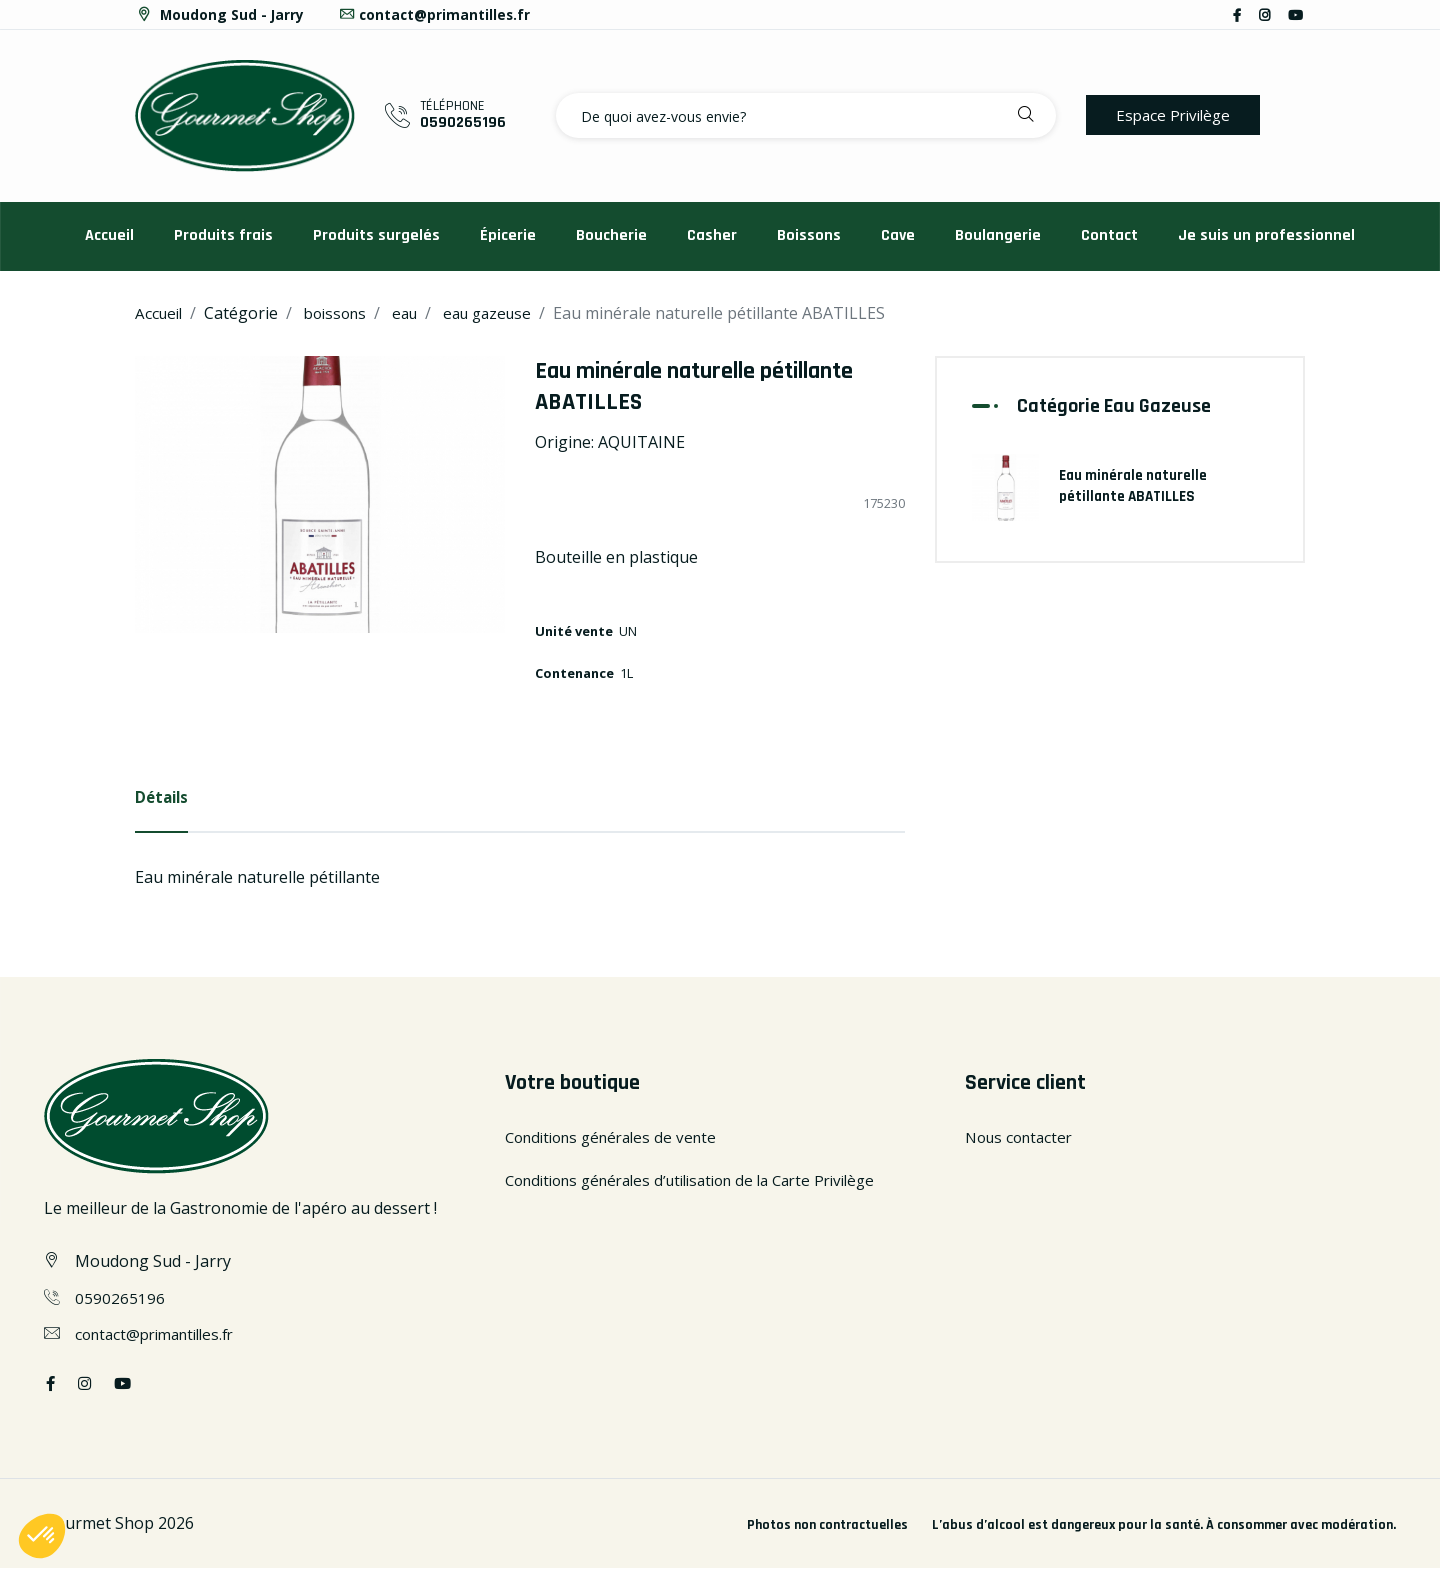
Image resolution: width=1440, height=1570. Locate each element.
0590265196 (463, 122)
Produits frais (223, 235)
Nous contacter (1023, 1138)
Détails (163, 798)
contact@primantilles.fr (437, 14)
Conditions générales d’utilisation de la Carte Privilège (707, 1182)
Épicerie (508, 235)
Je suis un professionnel (1266, 235)
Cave (898, 235)
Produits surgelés (376, 235)
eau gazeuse (503, 313)
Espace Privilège (1176, 115)
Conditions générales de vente (619, 1138)
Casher (712, 235)
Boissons (809, 235)
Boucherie (611, 235)
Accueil (109, 235)
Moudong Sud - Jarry (220, 14)
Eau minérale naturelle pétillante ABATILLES (1136, 484)
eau (416, 313)
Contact (1109, 235)
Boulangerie (998, 235)
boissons (342, 313)
